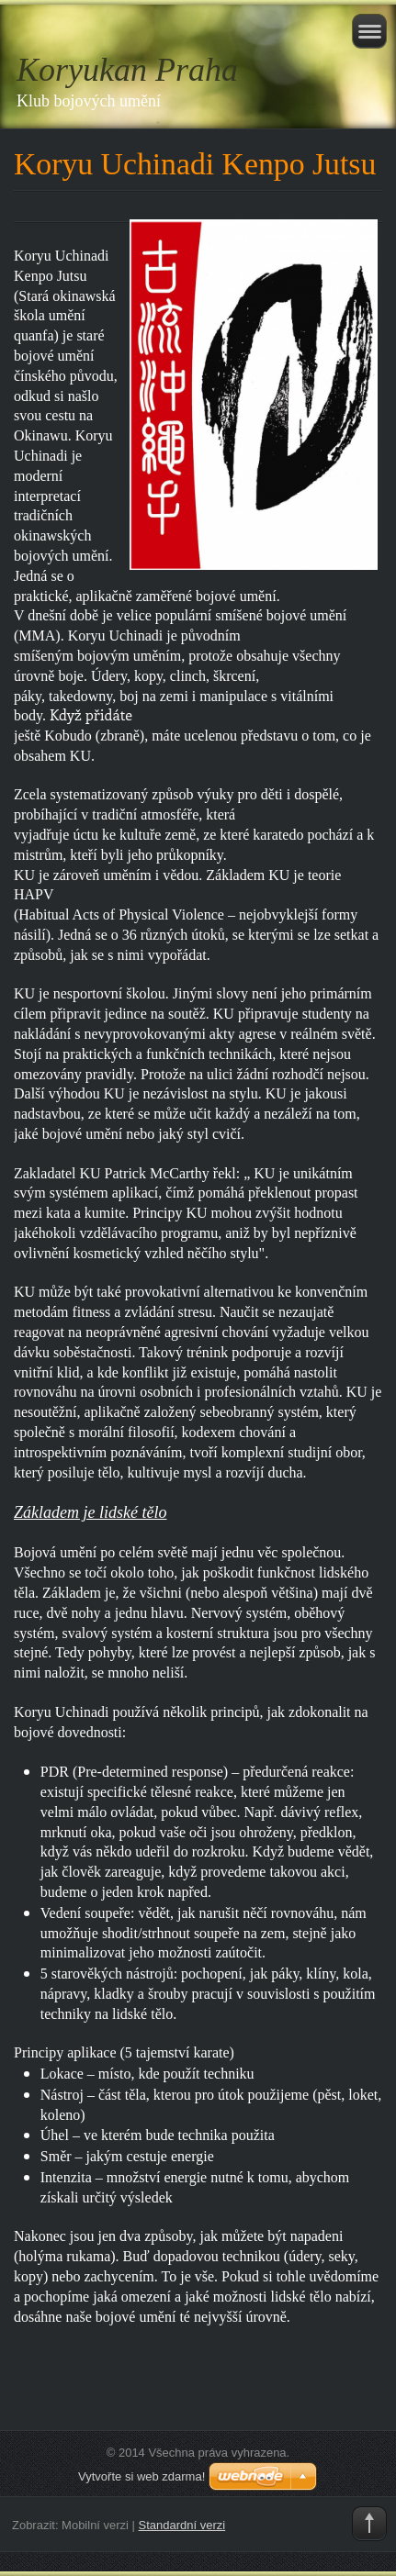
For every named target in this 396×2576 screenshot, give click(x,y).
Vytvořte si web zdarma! (141, 2476)
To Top (369, 2523)
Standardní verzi (182, 2525)
